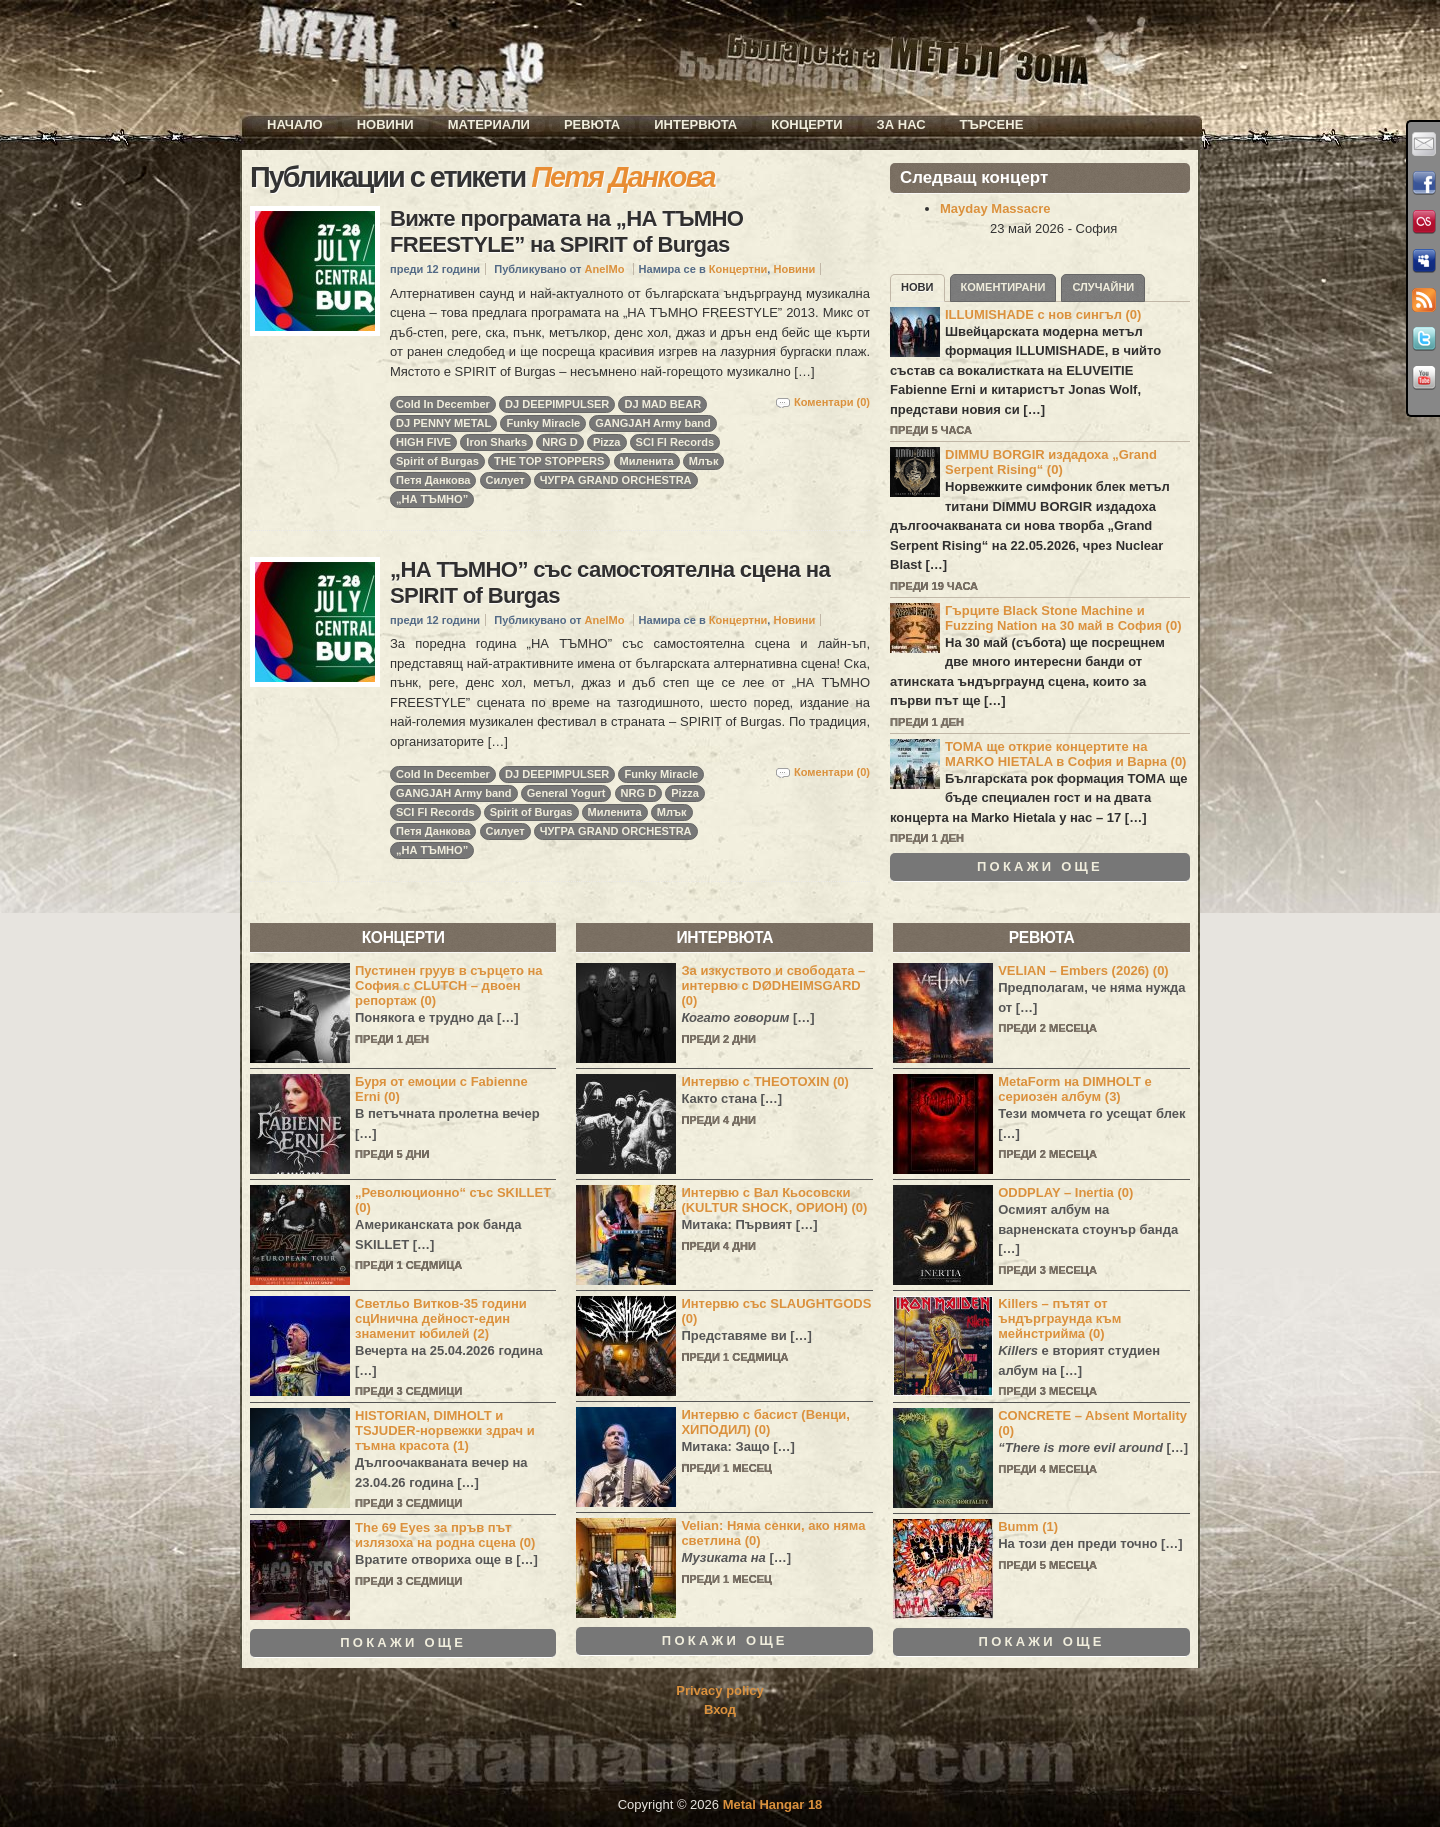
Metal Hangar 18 (773, 1804)
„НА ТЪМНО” (432, 499)
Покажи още (1040, 867)
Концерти (806, 124)
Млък (704, 461)
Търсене (992, 124)
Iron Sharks (496, 442)
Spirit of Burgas (437, 461)
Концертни (738, 269)
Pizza (607, 442)
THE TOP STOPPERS (549, 461)
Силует (505, 480)
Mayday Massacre (995, 208)
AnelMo (605, 269)
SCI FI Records (675, 442)
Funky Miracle (543, 423)
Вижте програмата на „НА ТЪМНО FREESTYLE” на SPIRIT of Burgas (566, 231)
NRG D (560, 442)
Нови (917, 287)
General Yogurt (566, 793)
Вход (720, 1709)
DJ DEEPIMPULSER (557, 404)
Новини (385, 124)
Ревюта (592, 124)
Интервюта (695, 124)
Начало (295, 124)
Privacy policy (719, 1690)
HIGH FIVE (423, 442)
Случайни (1103, 287)
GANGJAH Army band (653, 423)
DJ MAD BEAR (662, 404)
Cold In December (443, 404)
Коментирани (1003, 287)
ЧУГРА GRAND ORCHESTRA (616, 480)
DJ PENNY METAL (443, 423)
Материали (489, 124)
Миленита (647, 461)
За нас (901, 124)
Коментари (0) (832, 402)
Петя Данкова (433, 480)
